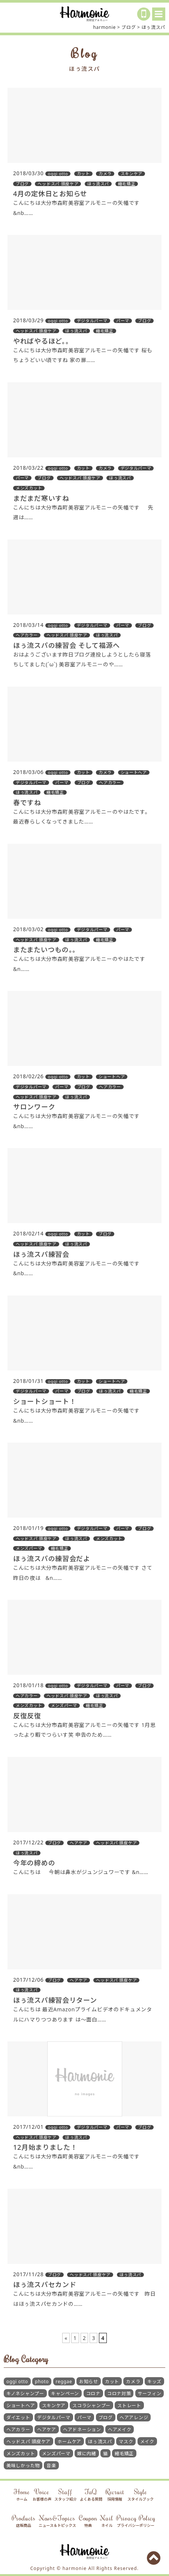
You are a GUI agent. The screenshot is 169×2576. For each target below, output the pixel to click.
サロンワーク (34, 1106)
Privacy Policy (136, 2521)
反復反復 (27, 1715)
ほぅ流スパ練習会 (41, 1254)
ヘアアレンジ (134, 2417)
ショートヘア (20, 2405)
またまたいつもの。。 (46, 949)
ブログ (106, 2417)
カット (112, 2381)
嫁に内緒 (86, 2453)
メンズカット (20, 2453)
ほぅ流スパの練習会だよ (51, 1558)
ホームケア (69, 2441)
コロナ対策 (119, 2393)
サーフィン (150, 2393)
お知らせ (88, 2381)
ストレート (129, 2405)
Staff (65, 2495)
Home (22, 2495)
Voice (42, 2495)
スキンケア (54, 2405)
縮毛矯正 (124, 2453)
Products (23, 2521)
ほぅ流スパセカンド (44, 2284)
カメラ (133, 2381)
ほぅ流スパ (100, 2441)
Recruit (114, 2495)
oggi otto (17, 2381)
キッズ (154, 2381)
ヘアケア (46, 2429)
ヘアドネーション (82, 2429)
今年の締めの (34, 1862)
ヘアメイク (120, 2429)
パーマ (84, 2417)
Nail (106, 2521)
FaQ (91, 2495)
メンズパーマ (56, 2453)
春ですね (27, 802)
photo (42, 2381)
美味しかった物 (23, 2465)
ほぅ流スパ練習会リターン (55, 2000)
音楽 (51, 2465)
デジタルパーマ (53, 2417)
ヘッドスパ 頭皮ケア (28, 2441)
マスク (126, 2441)
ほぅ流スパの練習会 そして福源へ (66, 645)
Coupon (88, 2521)
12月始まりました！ (45, 2147)
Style (140, 2495)
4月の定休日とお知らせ (50, 193)
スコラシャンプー (91, 2405)
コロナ (93, 2393)
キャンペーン (65, 2393)
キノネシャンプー (25, 2393)
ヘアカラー (18, 2429)
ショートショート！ (44, 1401)
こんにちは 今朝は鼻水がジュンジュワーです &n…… (80, 1872)
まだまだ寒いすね (41, 498)
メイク (147, 2441)
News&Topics (57, 2521)
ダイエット (18, 2417)
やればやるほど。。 (42, 341)
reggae (64, 2381)
